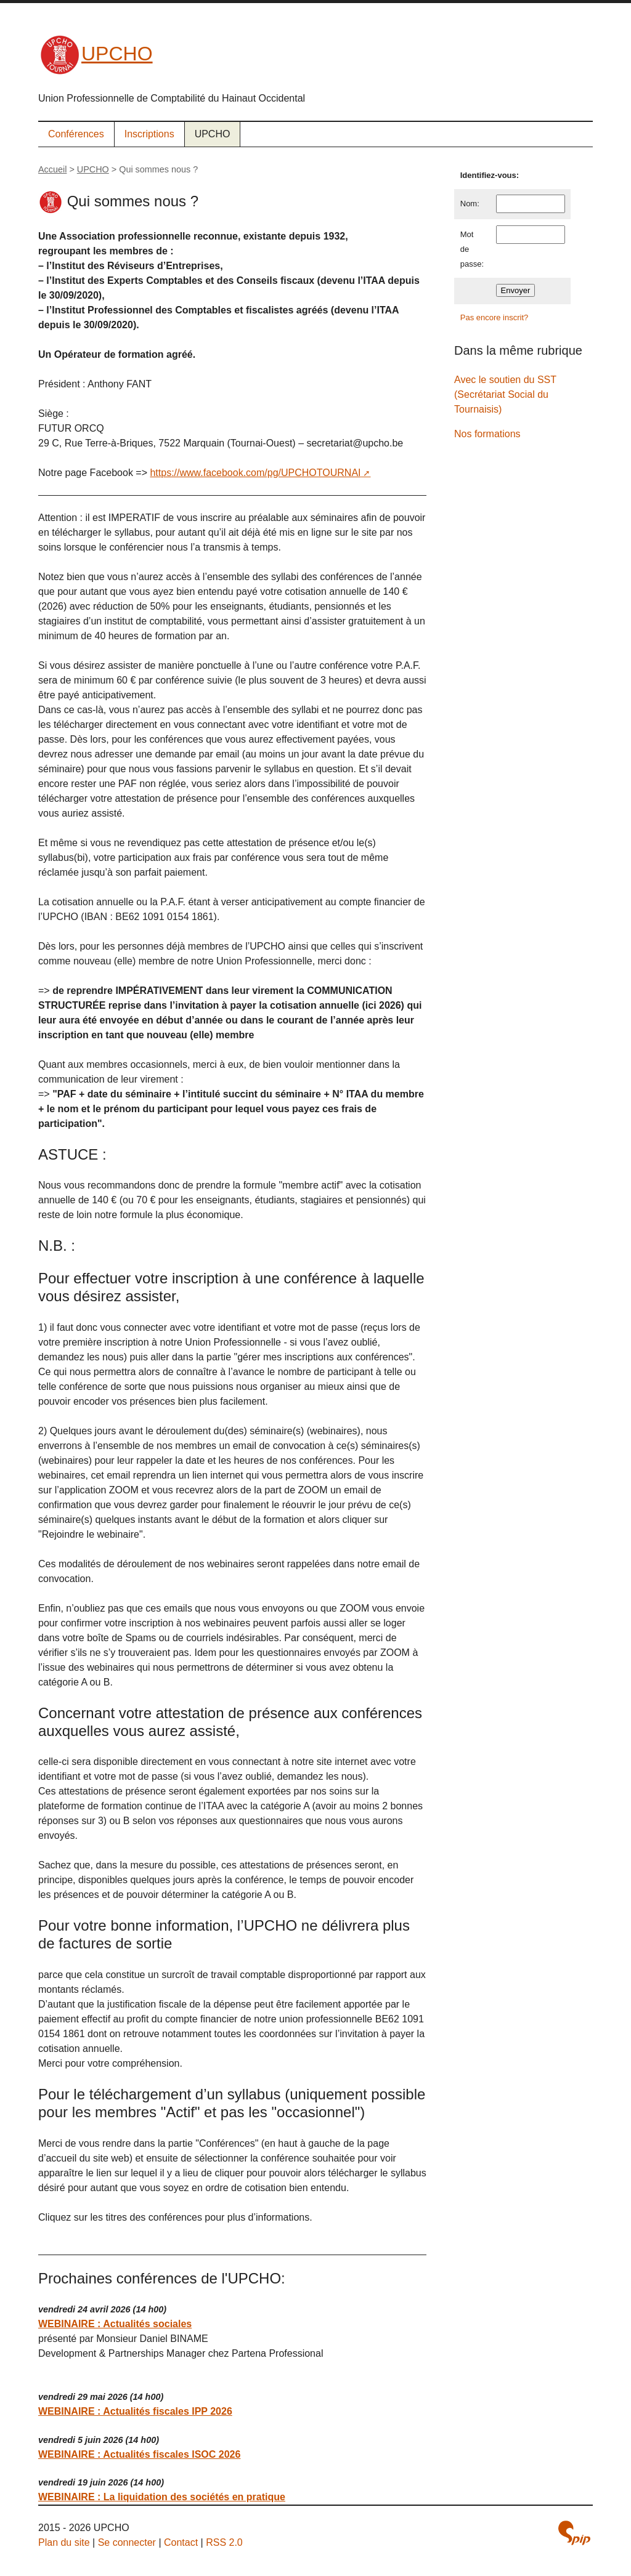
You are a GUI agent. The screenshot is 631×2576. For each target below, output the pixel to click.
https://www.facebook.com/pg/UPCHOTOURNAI (255, 472)
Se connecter (127, 2542)
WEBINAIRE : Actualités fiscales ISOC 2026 (139, 2454)
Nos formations (487, 434)
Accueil (52, 169)
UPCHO (95, 53)
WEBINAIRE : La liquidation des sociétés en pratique (161, 2497)
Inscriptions (149, 134)
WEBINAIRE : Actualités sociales (115, 2324)
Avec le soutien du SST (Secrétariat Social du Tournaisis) (505, 394)
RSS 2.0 (224, 2542)
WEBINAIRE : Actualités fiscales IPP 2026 (135, 2411)
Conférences (76, 134)
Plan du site (64, 2542)
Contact (181, 2542)
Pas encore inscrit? (494, 317)
